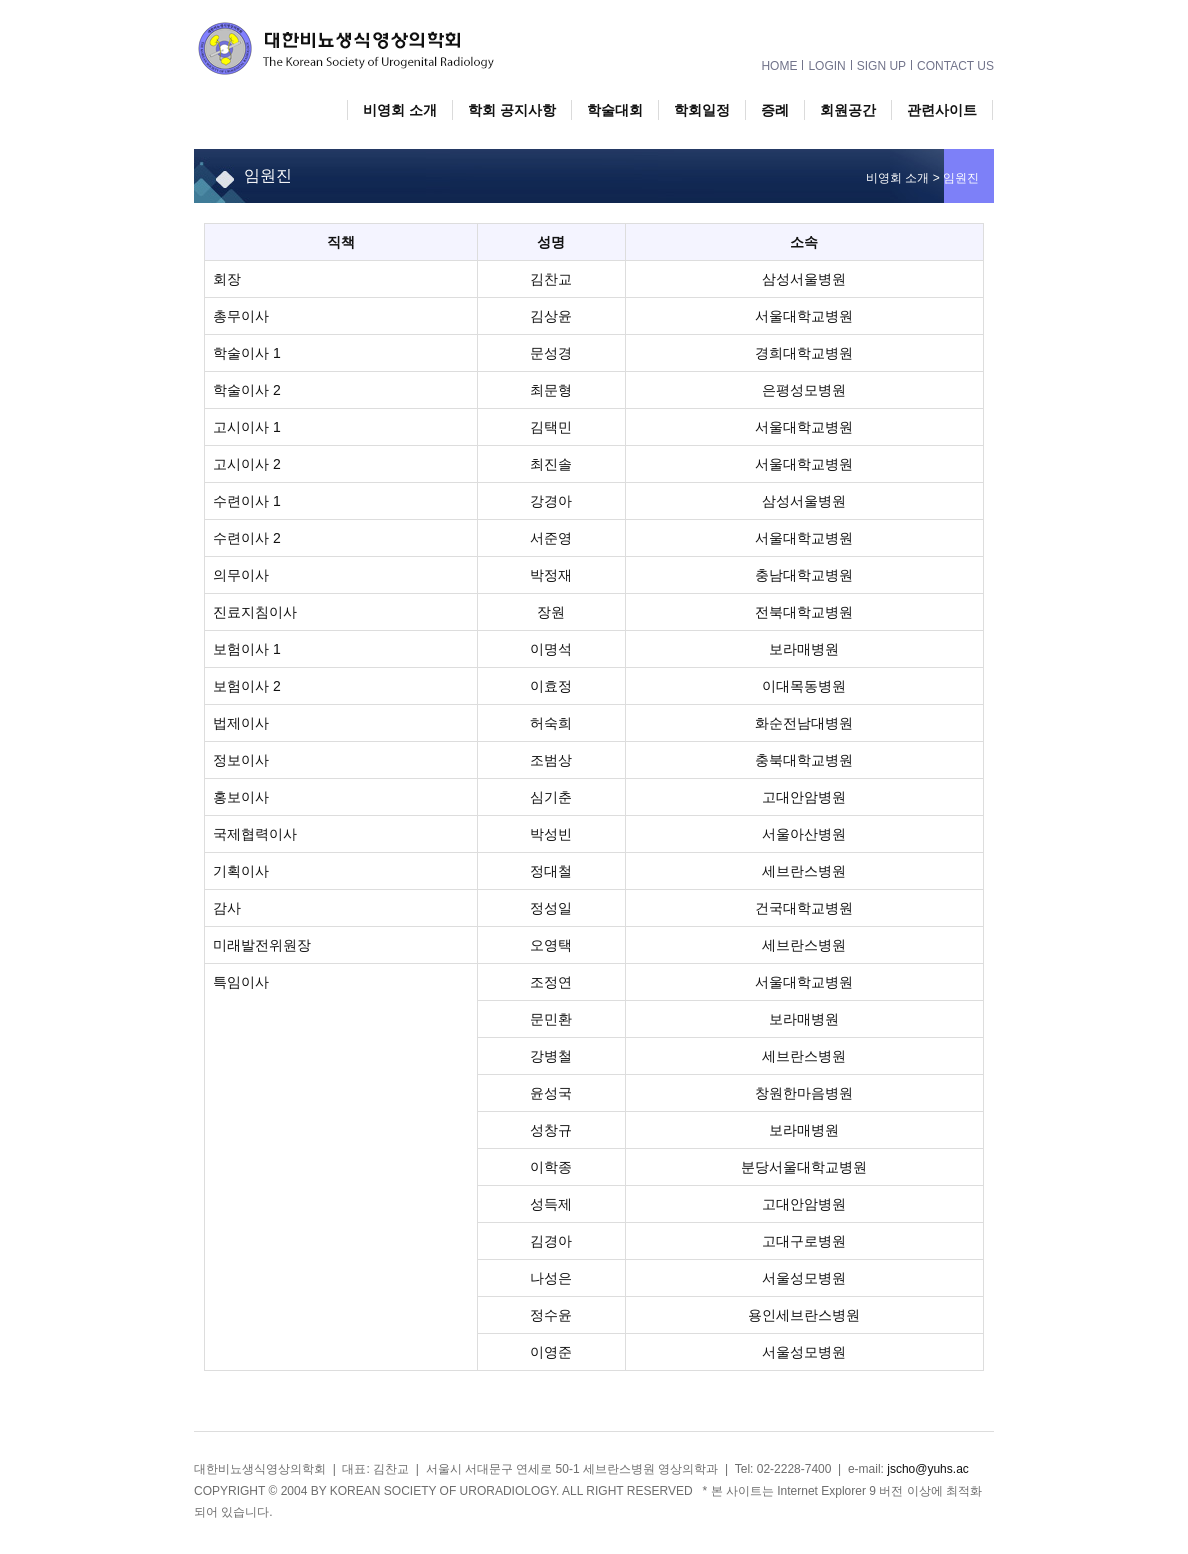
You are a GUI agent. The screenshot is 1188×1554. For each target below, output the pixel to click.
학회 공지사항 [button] (512, 110)
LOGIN (826, 65)
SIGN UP (881, 65)
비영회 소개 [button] (400, 110)
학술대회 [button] (615, 110)
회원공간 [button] (848, 110)
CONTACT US (955, 65)
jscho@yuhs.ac (928, 1469)
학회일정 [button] (702, 110)
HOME (779, 65)
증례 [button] (775, 110)
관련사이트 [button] (942, 110)
